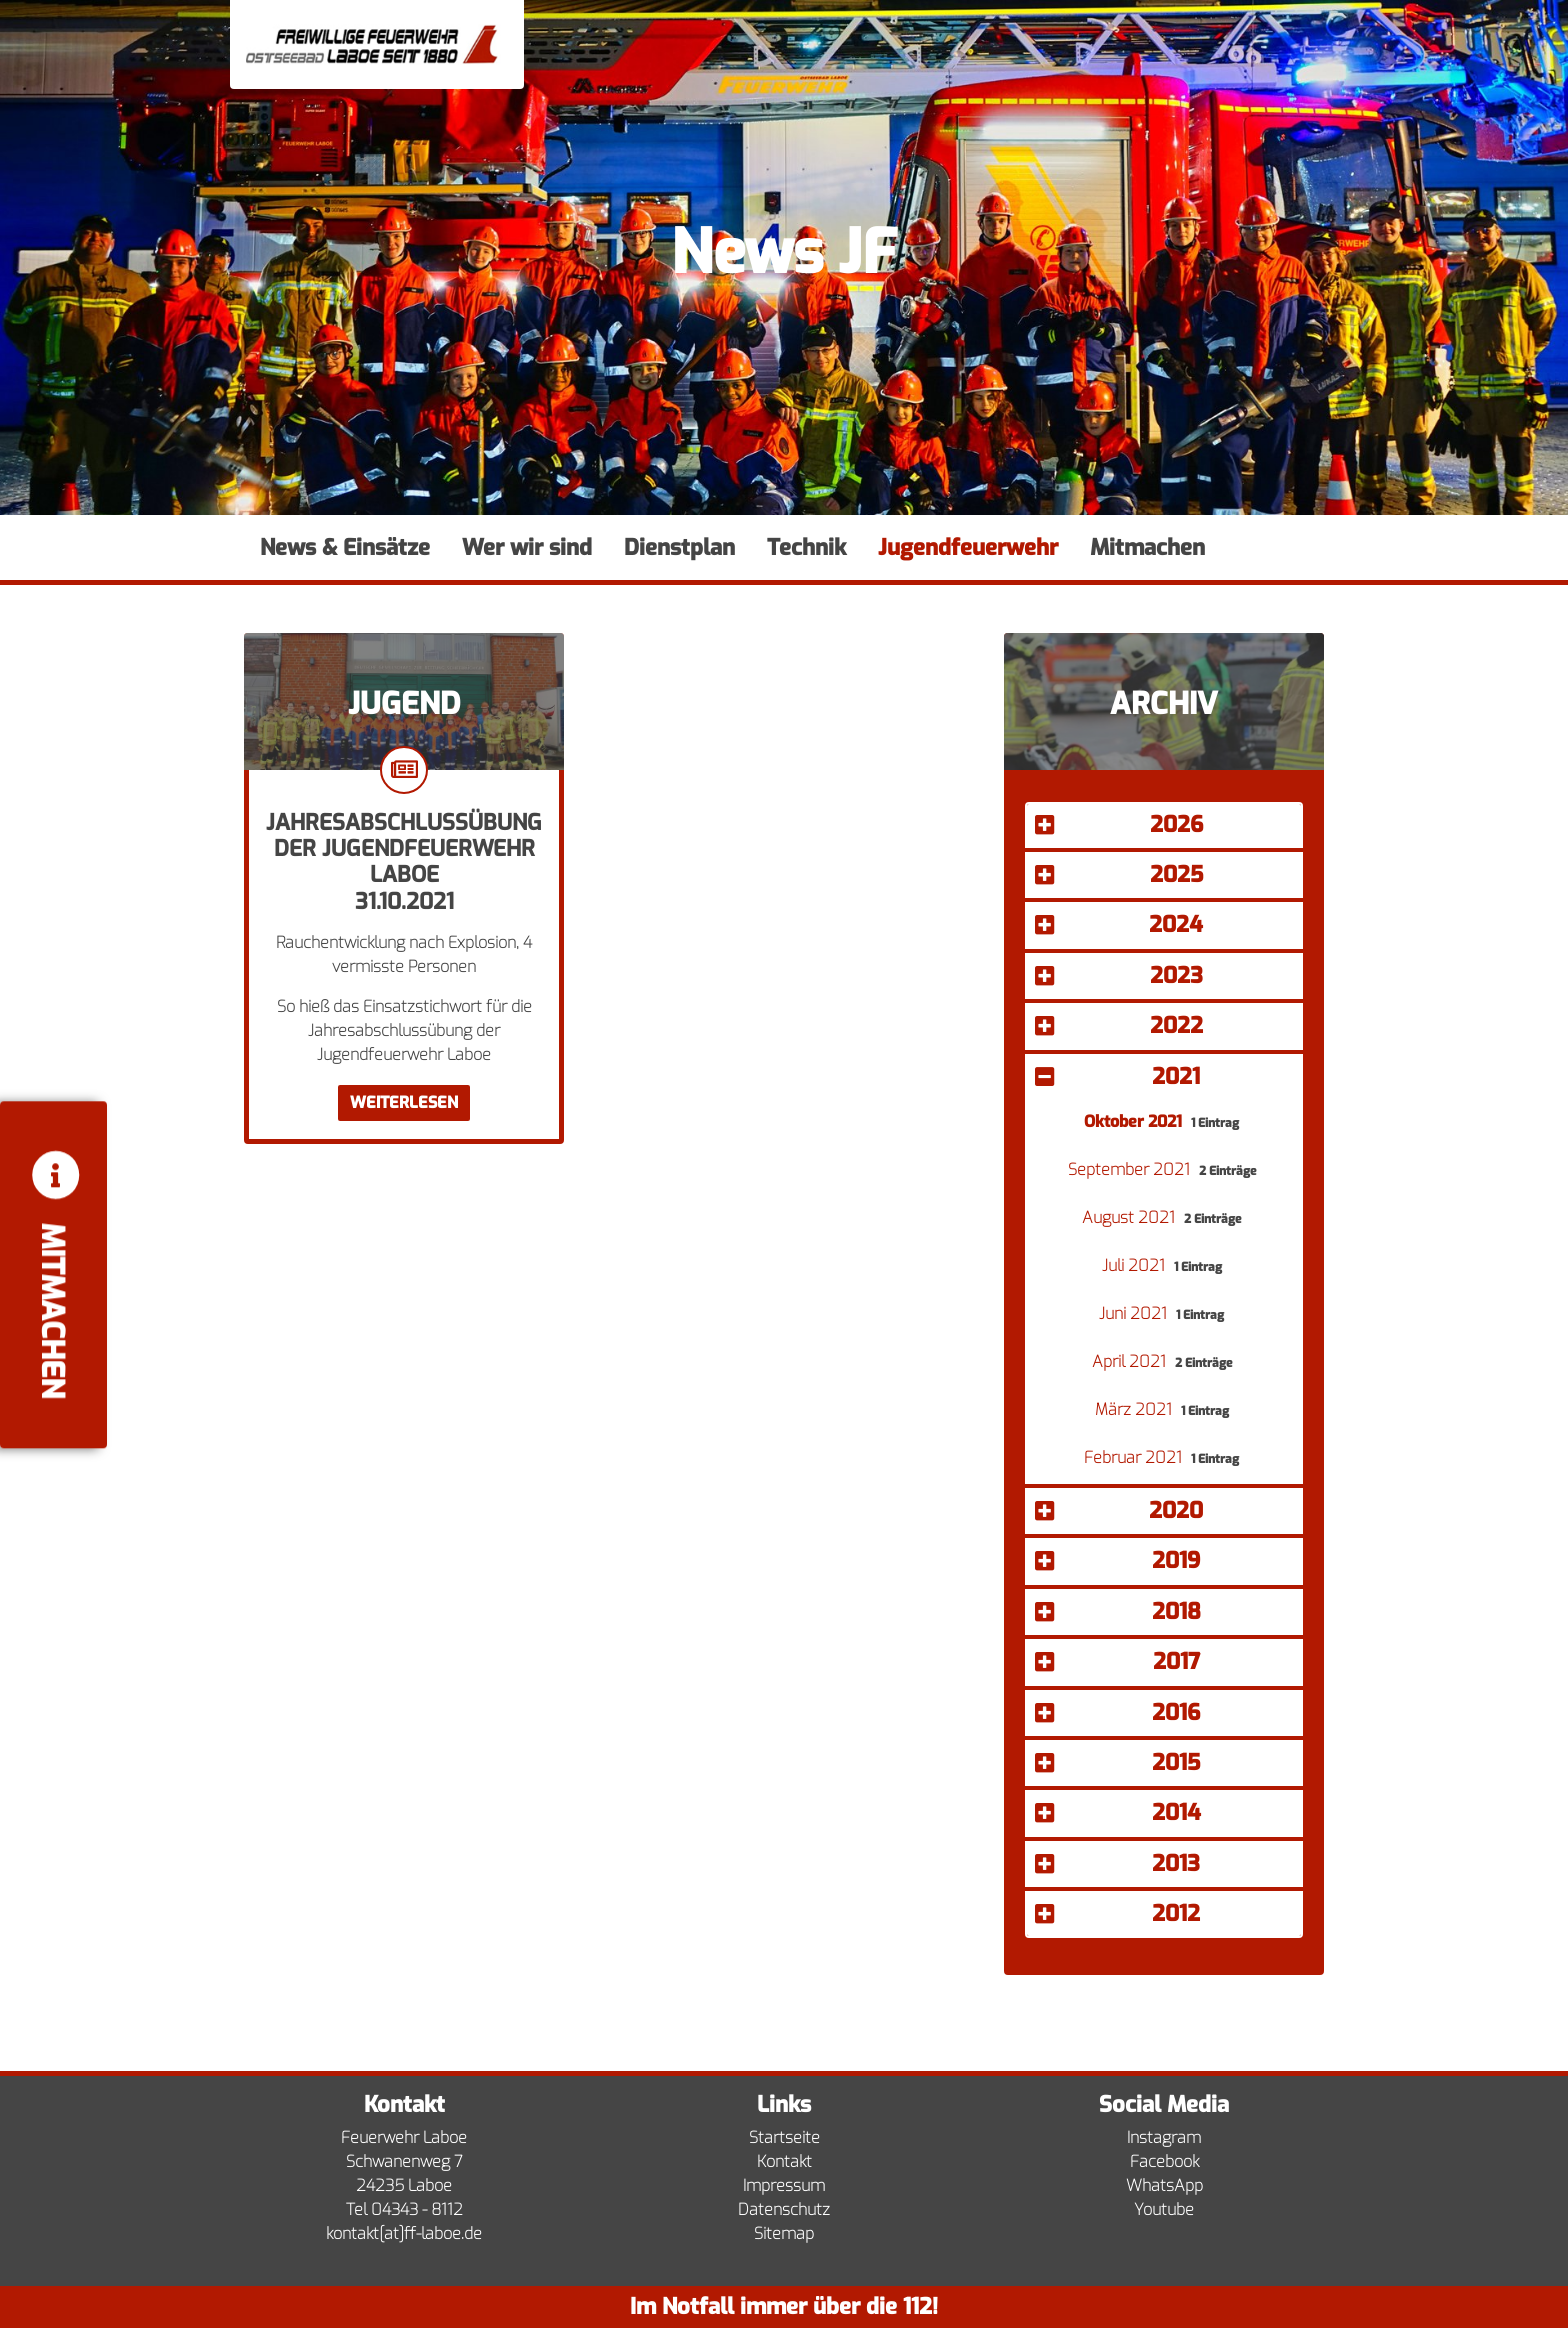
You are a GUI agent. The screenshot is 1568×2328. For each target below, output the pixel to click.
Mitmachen (1147, 547)
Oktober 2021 (1135, 1121)
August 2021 (1130, 1217)
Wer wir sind (527, 547)
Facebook (1164, 2161)
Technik (806, 547)
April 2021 (1131, 1361)
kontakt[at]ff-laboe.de (404, 2233)
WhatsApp (1164, 2185)
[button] (1164, 825)
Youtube (1164, 2209)
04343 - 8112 (417, 2209)
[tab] (1164, 827)
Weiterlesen (404, 1102)
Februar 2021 (1135, 1457)
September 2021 (1131, 1169)
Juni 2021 (1135, 1313)
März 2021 (1135, 1409)
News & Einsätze (345, 547)
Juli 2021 (1135, 1265)
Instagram (1164, 2137)
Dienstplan (679, 547)
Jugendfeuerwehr (968, 547)
